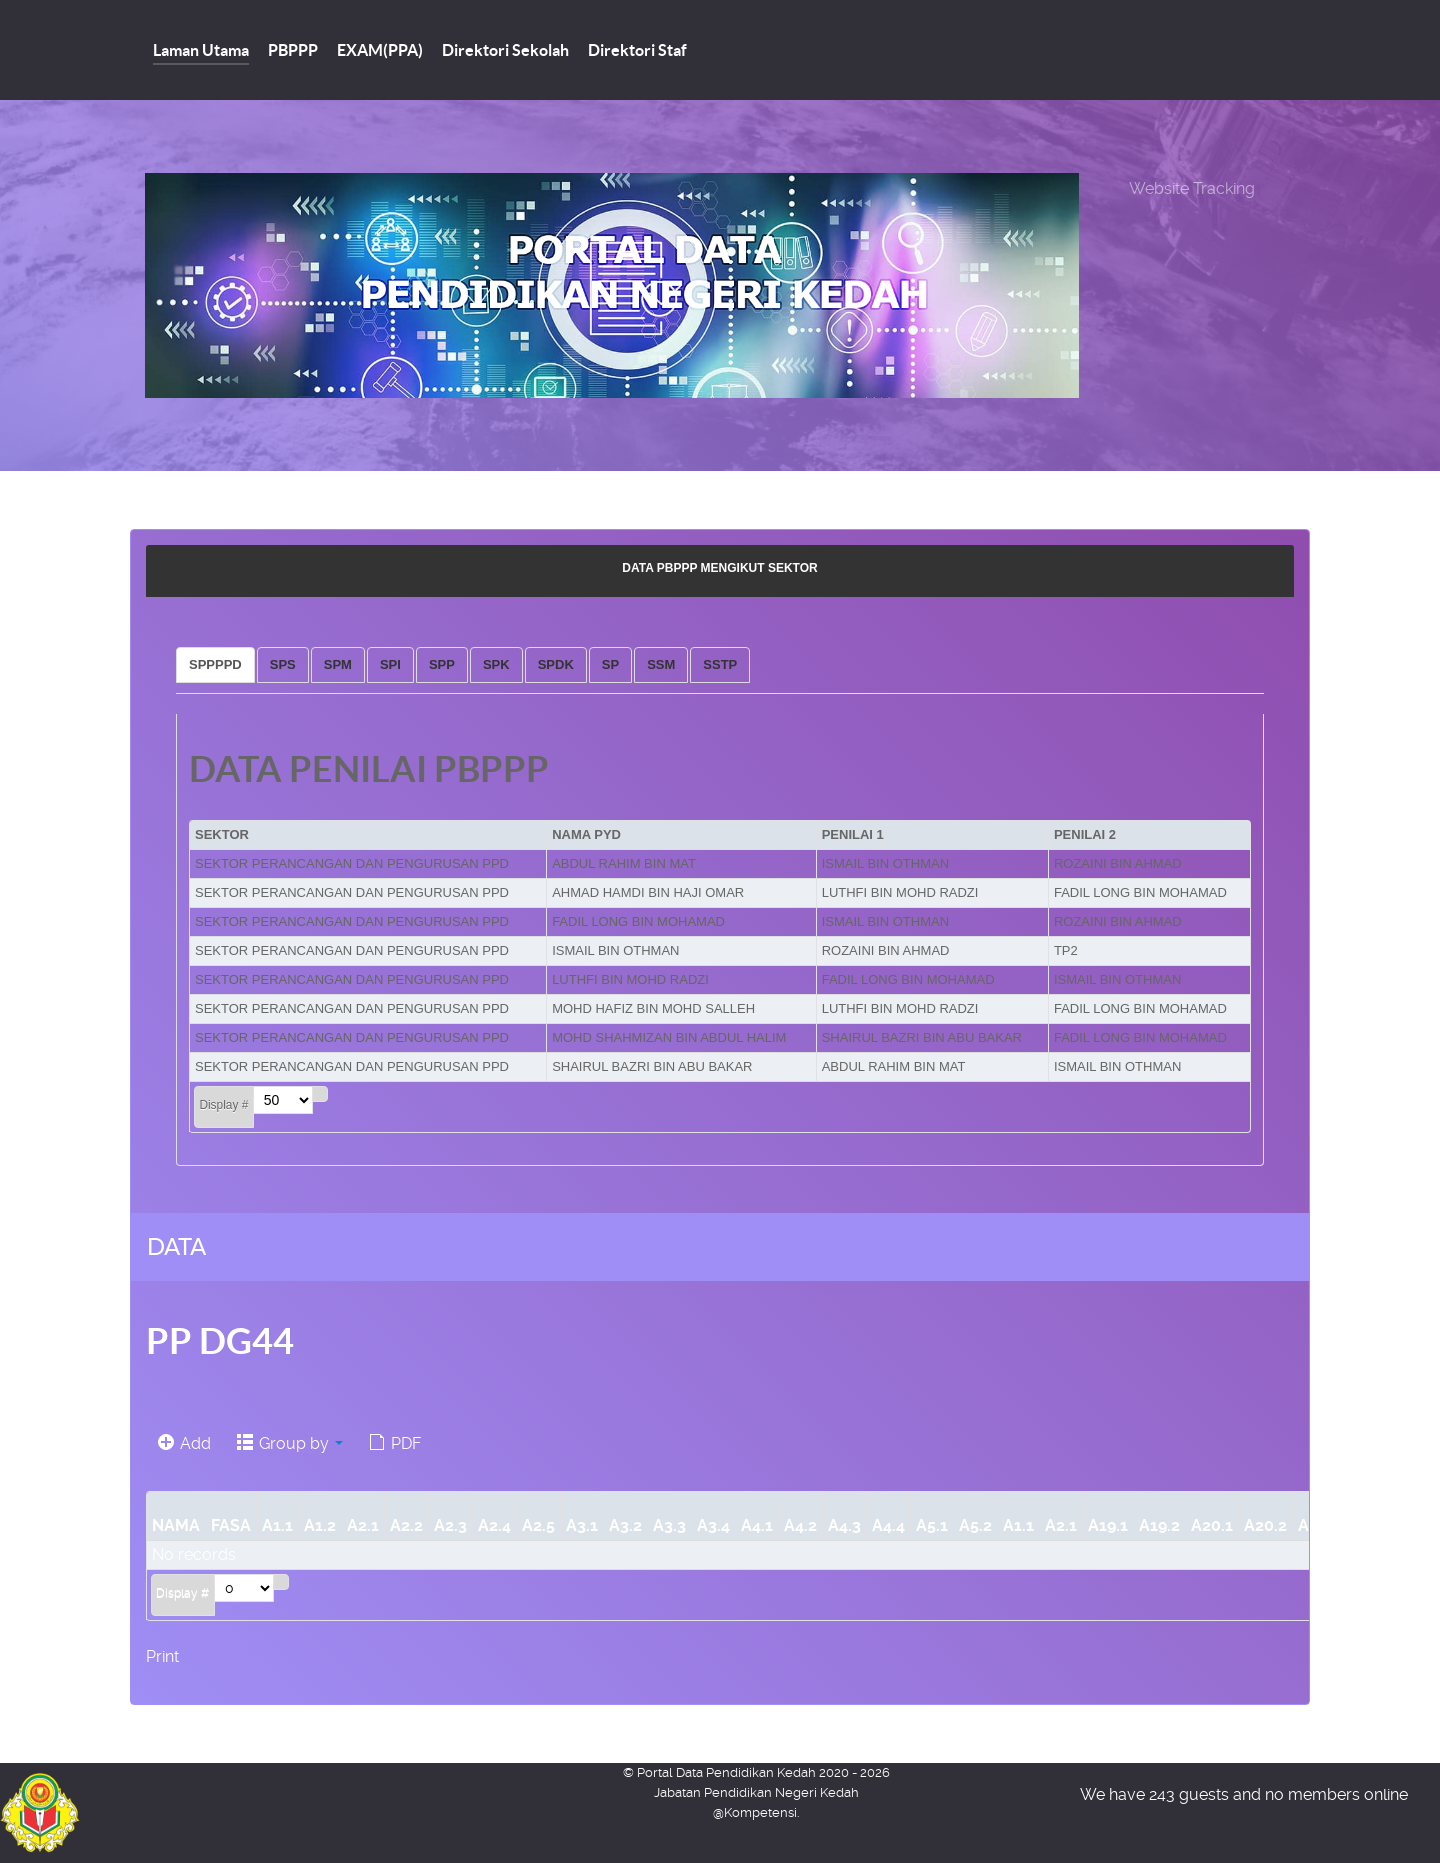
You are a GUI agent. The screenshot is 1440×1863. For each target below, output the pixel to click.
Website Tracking (1192, 188)
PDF (395, 1443)
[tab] (215, 665)
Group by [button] (290, 1443)
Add (184, 1443)
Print (162, 1656)
